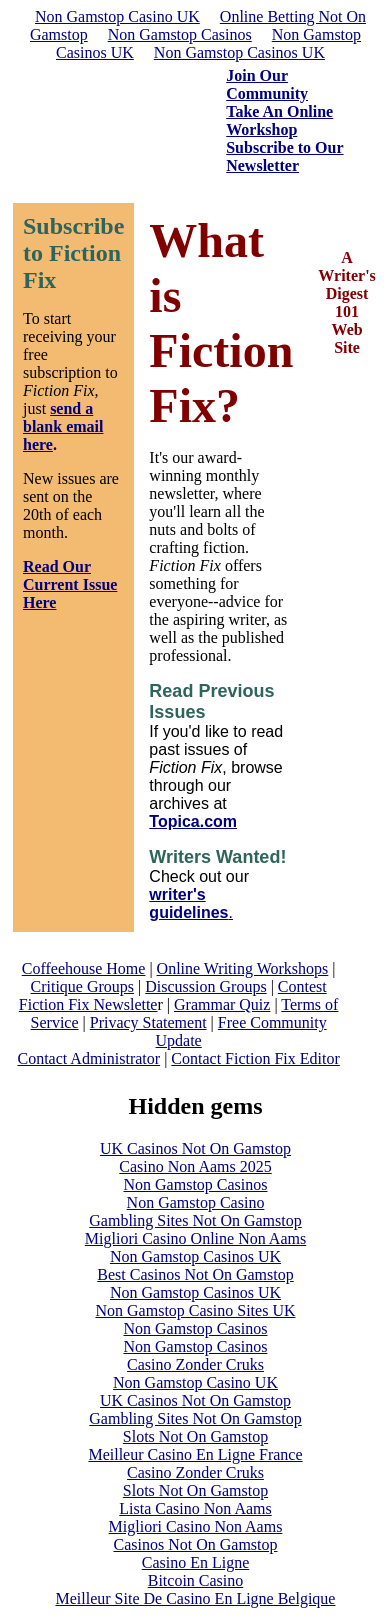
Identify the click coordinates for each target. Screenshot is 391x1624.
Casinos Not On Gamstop (196, 1544)
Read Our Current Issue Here (70, 584)
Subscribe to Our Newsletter (284, 156)
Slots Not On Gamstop (195, 1436)
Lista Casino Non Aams (195, 1508)
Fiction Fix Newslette (88, 1004)
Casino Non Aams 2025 (195, 1166)
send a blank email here (63, 426)
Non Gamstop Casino (196, 1202)
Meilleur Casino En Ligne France (195, 1454)
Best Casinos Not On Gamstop (195, 1274)
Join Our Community (267, 84)
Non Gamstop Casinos (180, 34)
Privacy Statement (148, 1022)
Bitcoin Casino (196, 1580)
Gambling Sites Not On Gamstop (195, 1220)
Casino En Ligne (196, 1562)
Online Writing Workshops (243, 968)
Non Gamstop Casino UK (117, 16)
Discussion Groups (205, 986)
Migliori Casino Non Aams (196, 1526)
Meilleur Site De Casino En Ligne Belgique (196, 1598)
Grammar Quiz (222, 1004)
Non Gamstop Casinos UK (239, 52)
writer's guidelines (188, 903)
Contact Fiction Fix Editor (255, 1058)
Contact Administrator (88, 1058)
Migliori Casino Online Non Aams (195, 1238)
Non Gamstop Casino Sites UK (196, 1310)
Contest (302, 986)
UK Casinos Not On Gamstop (195, 1148)
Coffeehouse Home (84, 968)
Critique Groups (83, 986)
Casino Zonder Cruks (195, 1364)
